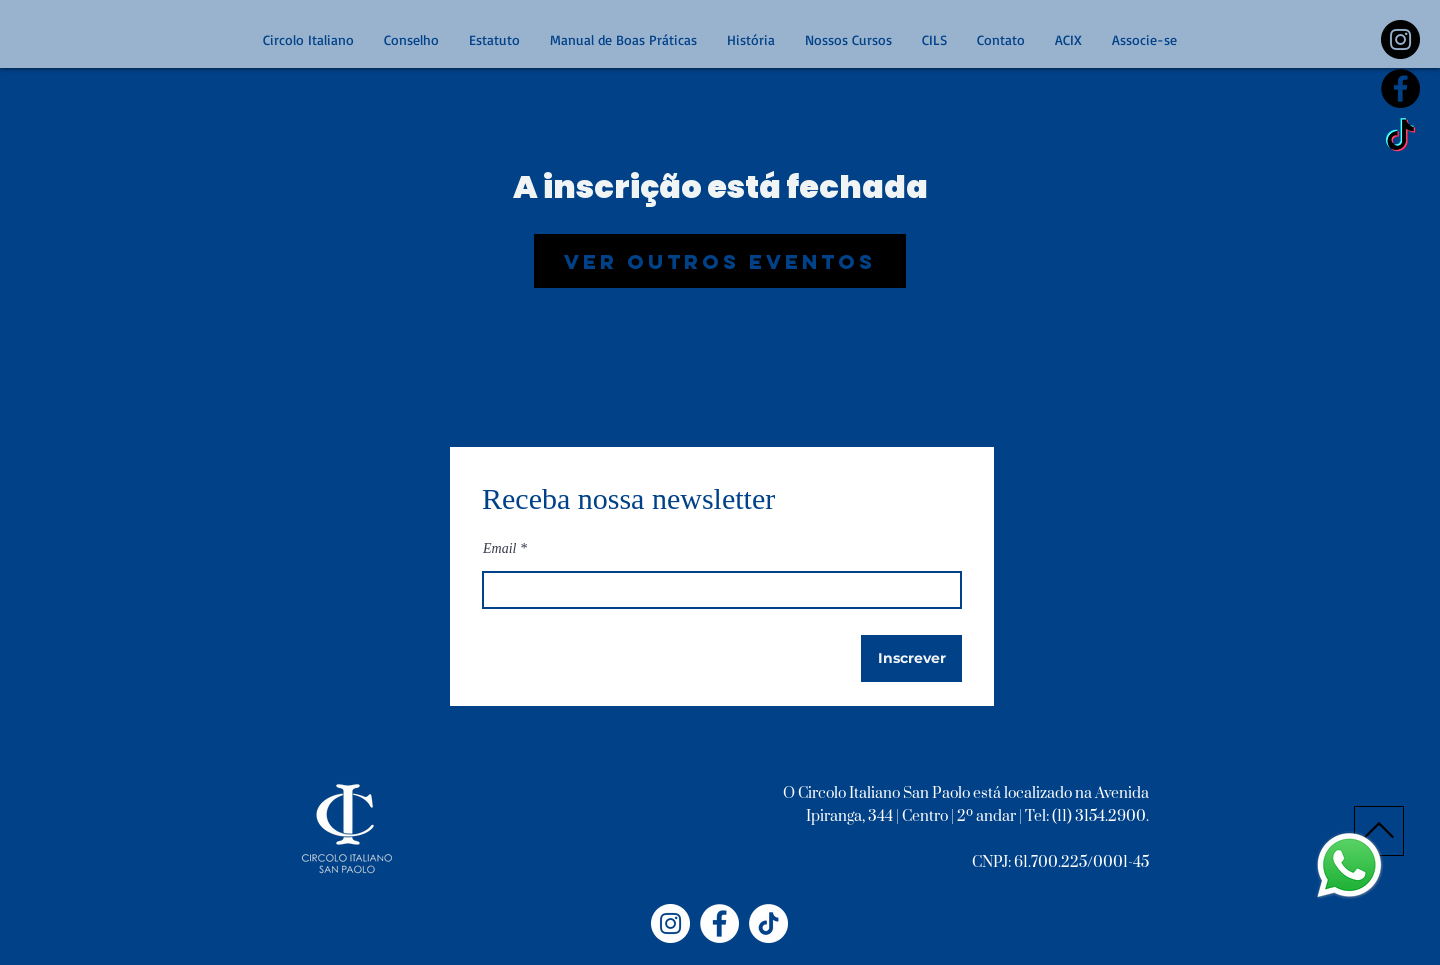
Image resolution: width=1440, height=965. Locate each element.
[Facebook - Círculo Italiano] (719, 923)
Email (499, 549)
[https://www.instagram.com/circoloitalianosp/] (1400, 39)
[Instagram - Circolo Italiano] (670, 923)
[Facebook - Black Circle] (1400, 88)
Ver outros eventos (720, 261)
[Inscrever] (911, 658)
